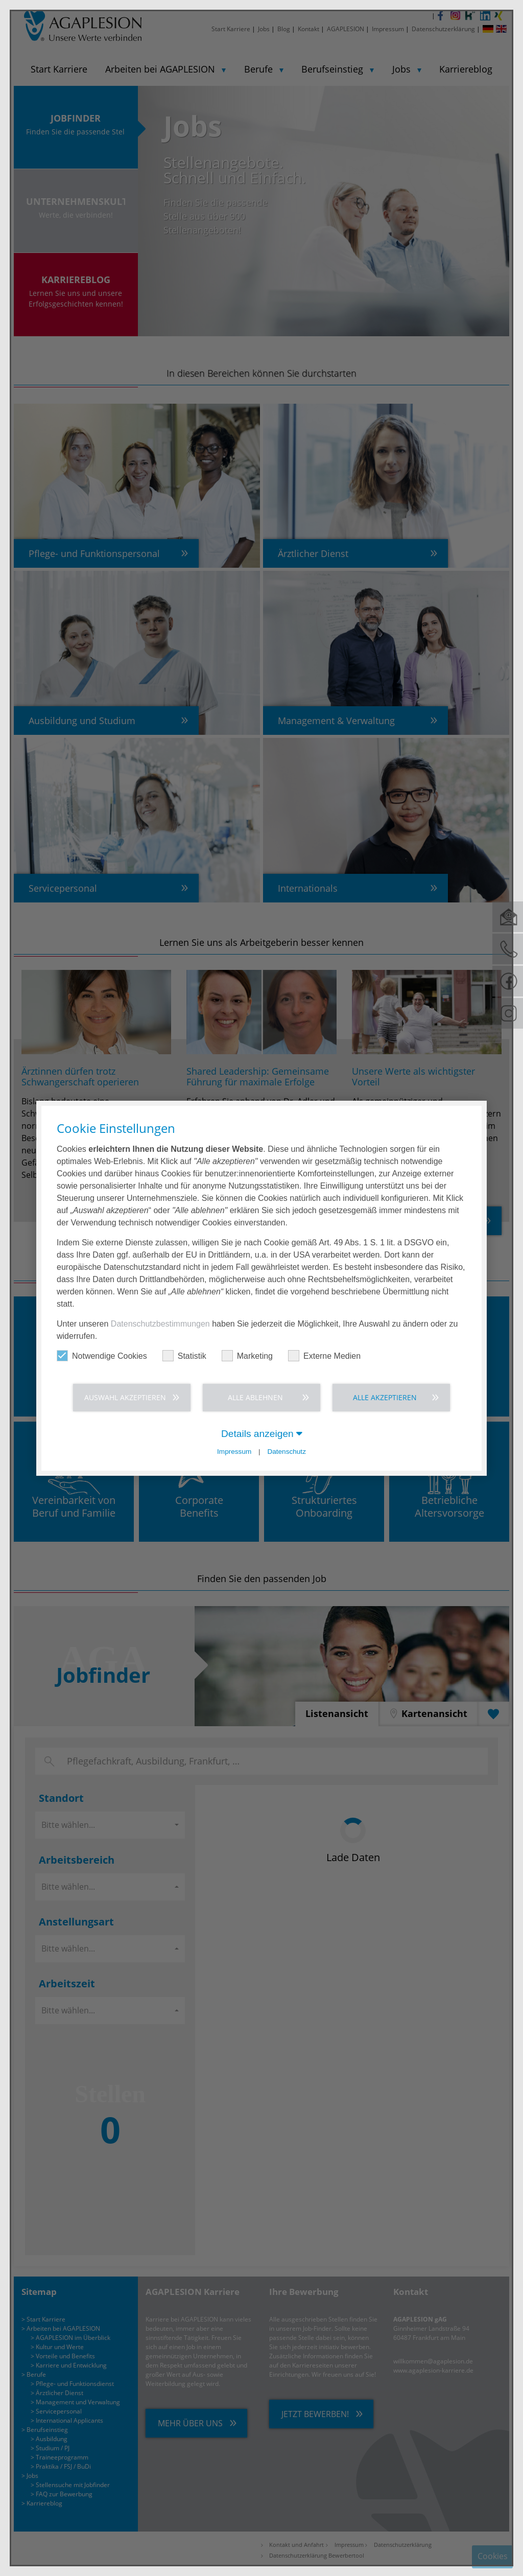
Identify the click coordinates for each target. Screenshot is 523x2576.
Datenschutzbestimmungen (160, 1323)
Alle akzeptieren (385, 1397)
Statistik (184, 1355)
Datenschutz (286, 1451)
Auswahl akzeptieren (125, 1397)
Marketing (247, 1355)
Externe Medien (324, 1355)
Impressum (234, 1451)
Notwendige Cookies (102, 1355)
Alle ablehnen (255, 1397)
